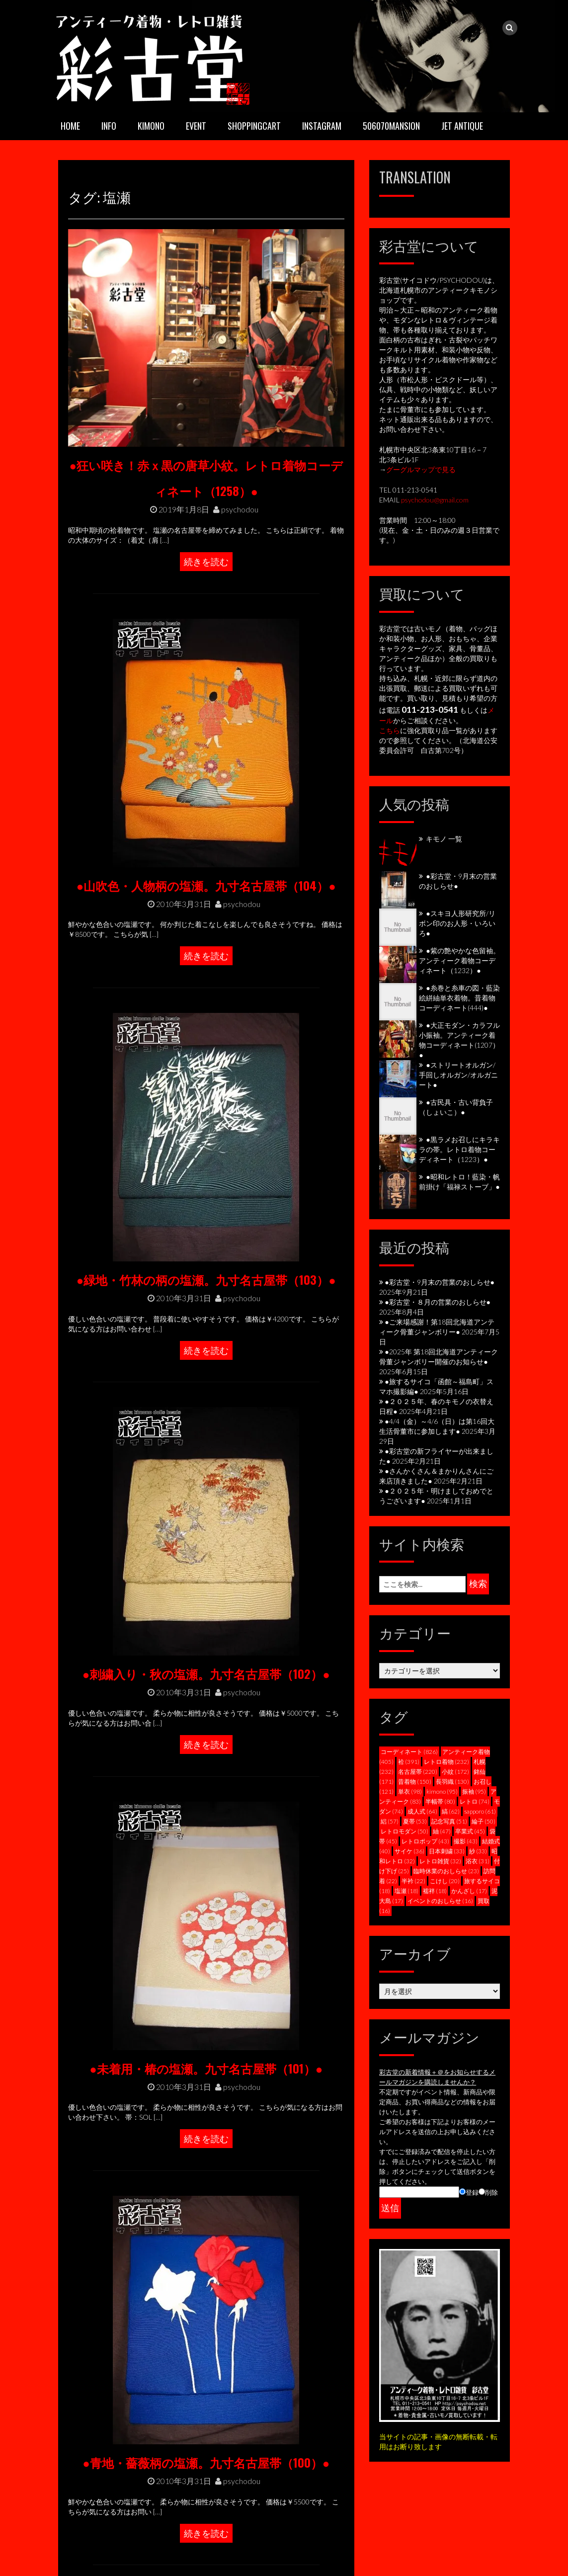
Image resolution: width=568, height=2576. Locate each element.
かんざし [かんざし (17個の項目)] (469, 1891)
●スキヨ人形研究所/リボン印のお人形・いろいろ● (457, 923)
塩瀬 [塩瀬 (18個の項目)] (406, 1891)
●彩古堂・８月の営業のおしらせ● (437, 1302)
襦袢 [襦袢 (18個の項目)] (435, 1891)
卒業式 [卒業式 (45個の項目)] (470, 1831)
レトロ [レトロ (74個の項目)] (474, 1801)
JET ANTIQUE (462, 125)
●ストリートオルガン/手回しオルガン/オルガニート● (458, 1075)
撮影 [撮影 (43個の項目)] (466, 1841)
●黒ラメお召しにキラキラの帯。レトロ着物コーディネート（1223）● (459, 1149)
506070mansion (391, 125)
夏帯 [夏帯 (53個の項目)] (415, 1821)
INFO (108, 125)
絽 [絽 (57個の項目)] (390, 1821)
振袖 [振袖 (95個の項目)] (474, 1791)
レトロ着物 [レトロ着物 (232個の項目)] (446, 1761)
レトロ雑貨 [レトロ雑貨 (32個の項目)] (440, 1861)
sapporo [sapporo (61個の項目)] (480, 1811)
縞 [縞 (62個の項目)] (451, 1811)
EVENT (196, 125)
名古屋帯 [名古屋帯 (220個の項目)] (417, 1771)
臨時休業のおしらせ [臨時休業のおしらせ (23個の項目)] (446, 1871)
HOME (70, 125)
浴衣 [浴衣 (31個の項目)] (477, 1861)
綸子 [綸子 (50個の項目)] (483, 1821)
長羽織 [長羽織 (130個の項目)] (452, 1781)
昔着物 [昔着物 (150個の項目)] (414, 1781)
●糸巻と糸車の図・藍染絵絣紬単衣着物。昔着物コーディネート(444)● (459, 998)
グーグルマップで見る (421, 469)
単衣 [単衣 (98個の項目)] (410, 1791)
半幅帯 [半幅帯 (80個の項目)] (440, 1801)
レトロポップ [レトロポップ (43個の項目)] (425, 1841)
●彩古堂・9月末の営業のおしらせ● (439, 1282)
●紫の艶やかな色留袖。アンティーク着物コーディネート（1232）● (459, 960)
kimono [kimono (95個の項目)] (442, 1791)
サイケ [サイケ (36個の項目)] (409, 1851)
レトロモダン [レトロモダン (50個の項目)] (404, 1831)
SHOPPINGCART (254, 125)
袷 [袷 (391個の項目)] (408, 1761)
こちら (389, 730)
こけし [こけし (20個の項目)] (445, 1881)
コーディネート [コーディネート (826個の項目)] (409, 1751)
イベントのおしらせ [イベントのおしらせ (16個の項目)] (440, 1901)
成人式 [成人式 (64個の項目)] (422, 1811)
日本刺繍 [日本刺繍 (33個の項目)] (447, 1851)
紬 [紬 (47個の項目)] (442, 1831)
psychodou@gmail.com (435, 500)
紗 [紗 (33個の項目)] (478, 1851)
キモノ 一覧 (444, 838)
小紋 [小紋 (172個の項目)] (455, 1771)
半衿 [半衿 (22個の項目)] (413, 1881)
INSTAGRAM (321, 125)
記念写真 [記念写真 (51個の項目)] (449, 1821)
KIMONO (151, 125)
